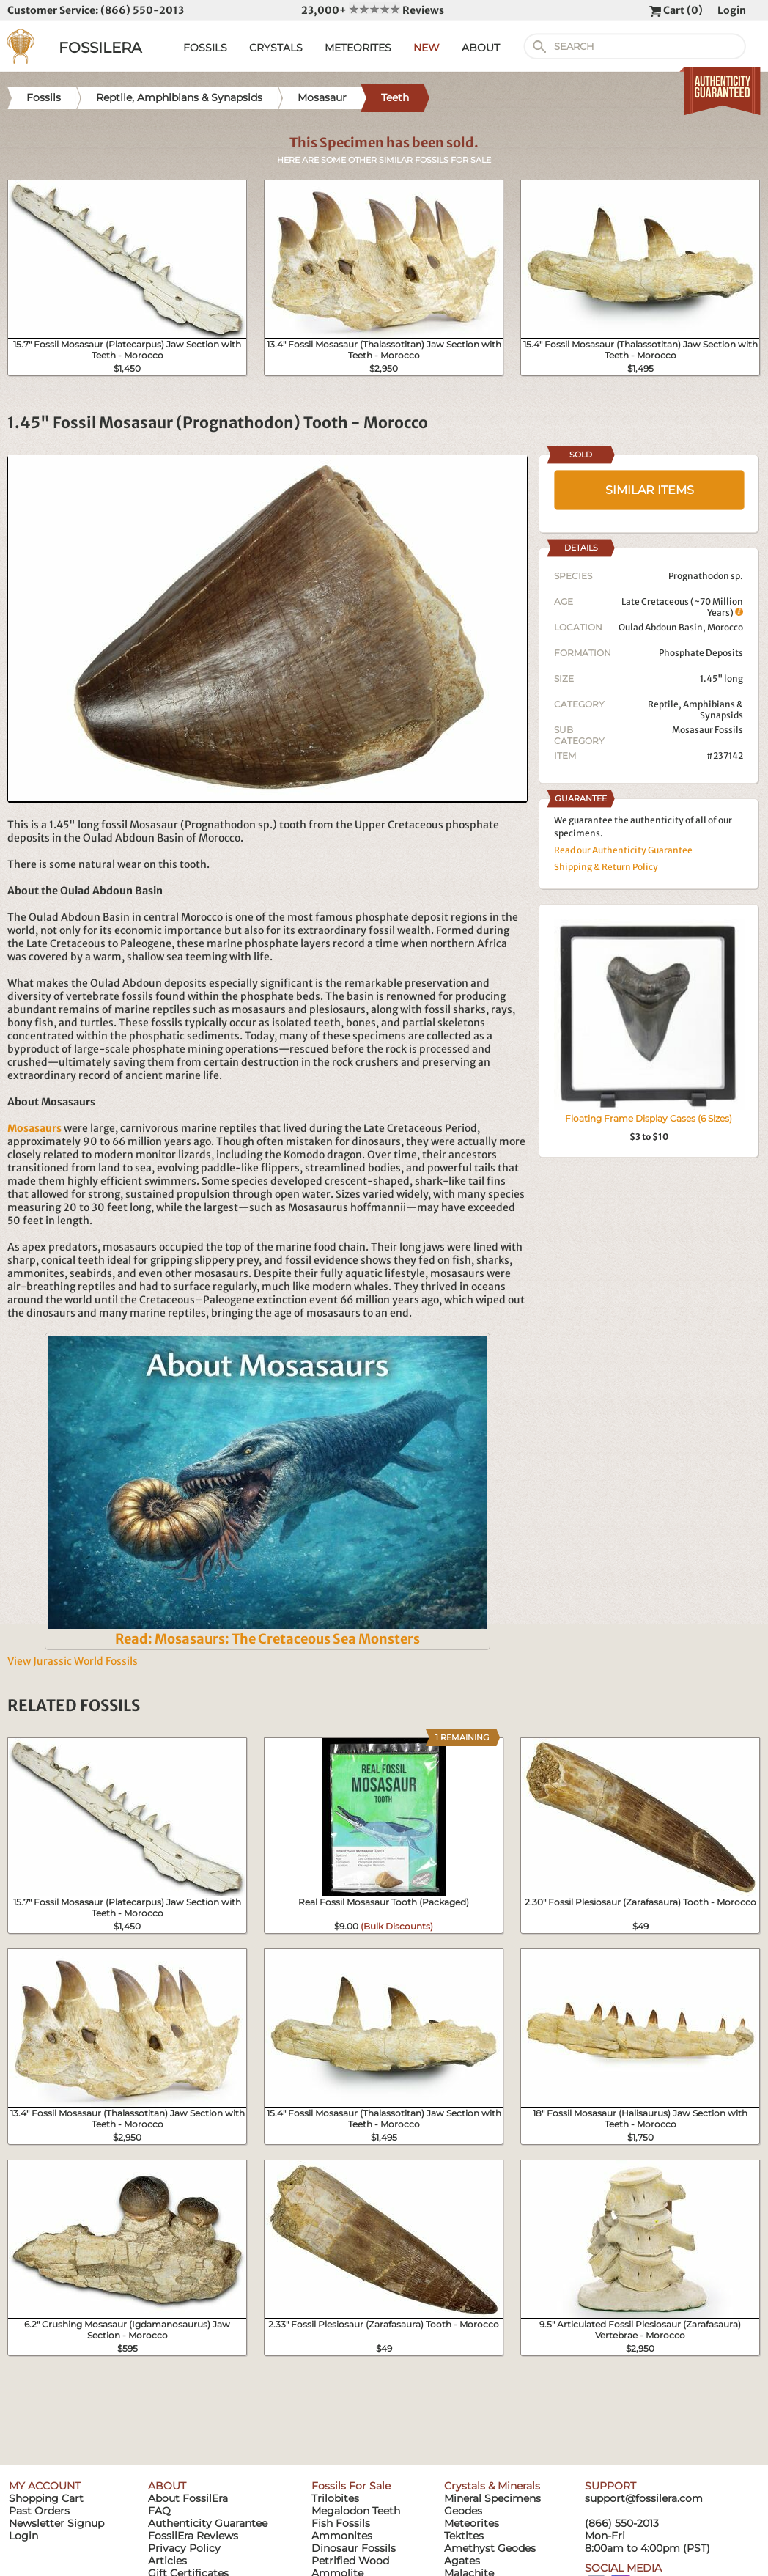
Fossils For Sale (351, 2485)
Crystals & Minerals (492, 2485)
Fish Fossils (340, 2523)
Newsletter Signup (56, 2523)
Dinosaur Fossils (353, 2548)
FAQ (159, 2510)
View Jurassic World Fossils (72, 1661)
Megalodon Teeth (355, 2510)
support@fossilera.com (644, 2498)
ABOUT (481, 47)
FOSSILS (205, 47)
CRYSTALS (276, 47)
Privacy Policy (184, 2548)
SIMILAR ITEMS (649, 490)
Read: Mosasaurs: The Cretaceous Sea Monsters (267, 1638)
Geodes (463, 2510)
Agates (462, 2560)
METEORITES (358, 47)
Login (731, 10)
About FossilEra (188, 2498)
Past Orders (39, 2510)
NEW (426, 47)
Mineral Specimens (492, 2498)
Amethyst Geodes (490, 2548)
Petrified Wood (350, 2560)
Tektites (464, 2535)
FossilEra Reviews (193, 2535)
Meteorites (471, 2523)
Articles (167, 2560)
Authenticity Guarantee (207, 2523)
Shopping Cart (46, 2498)
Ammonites (341, 2535)
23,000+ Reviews (372, 10)
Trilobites (335, 2498)
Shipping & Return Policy (606, 866)
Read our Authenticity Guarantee (623, 849)
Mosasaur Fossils (707, 729)
